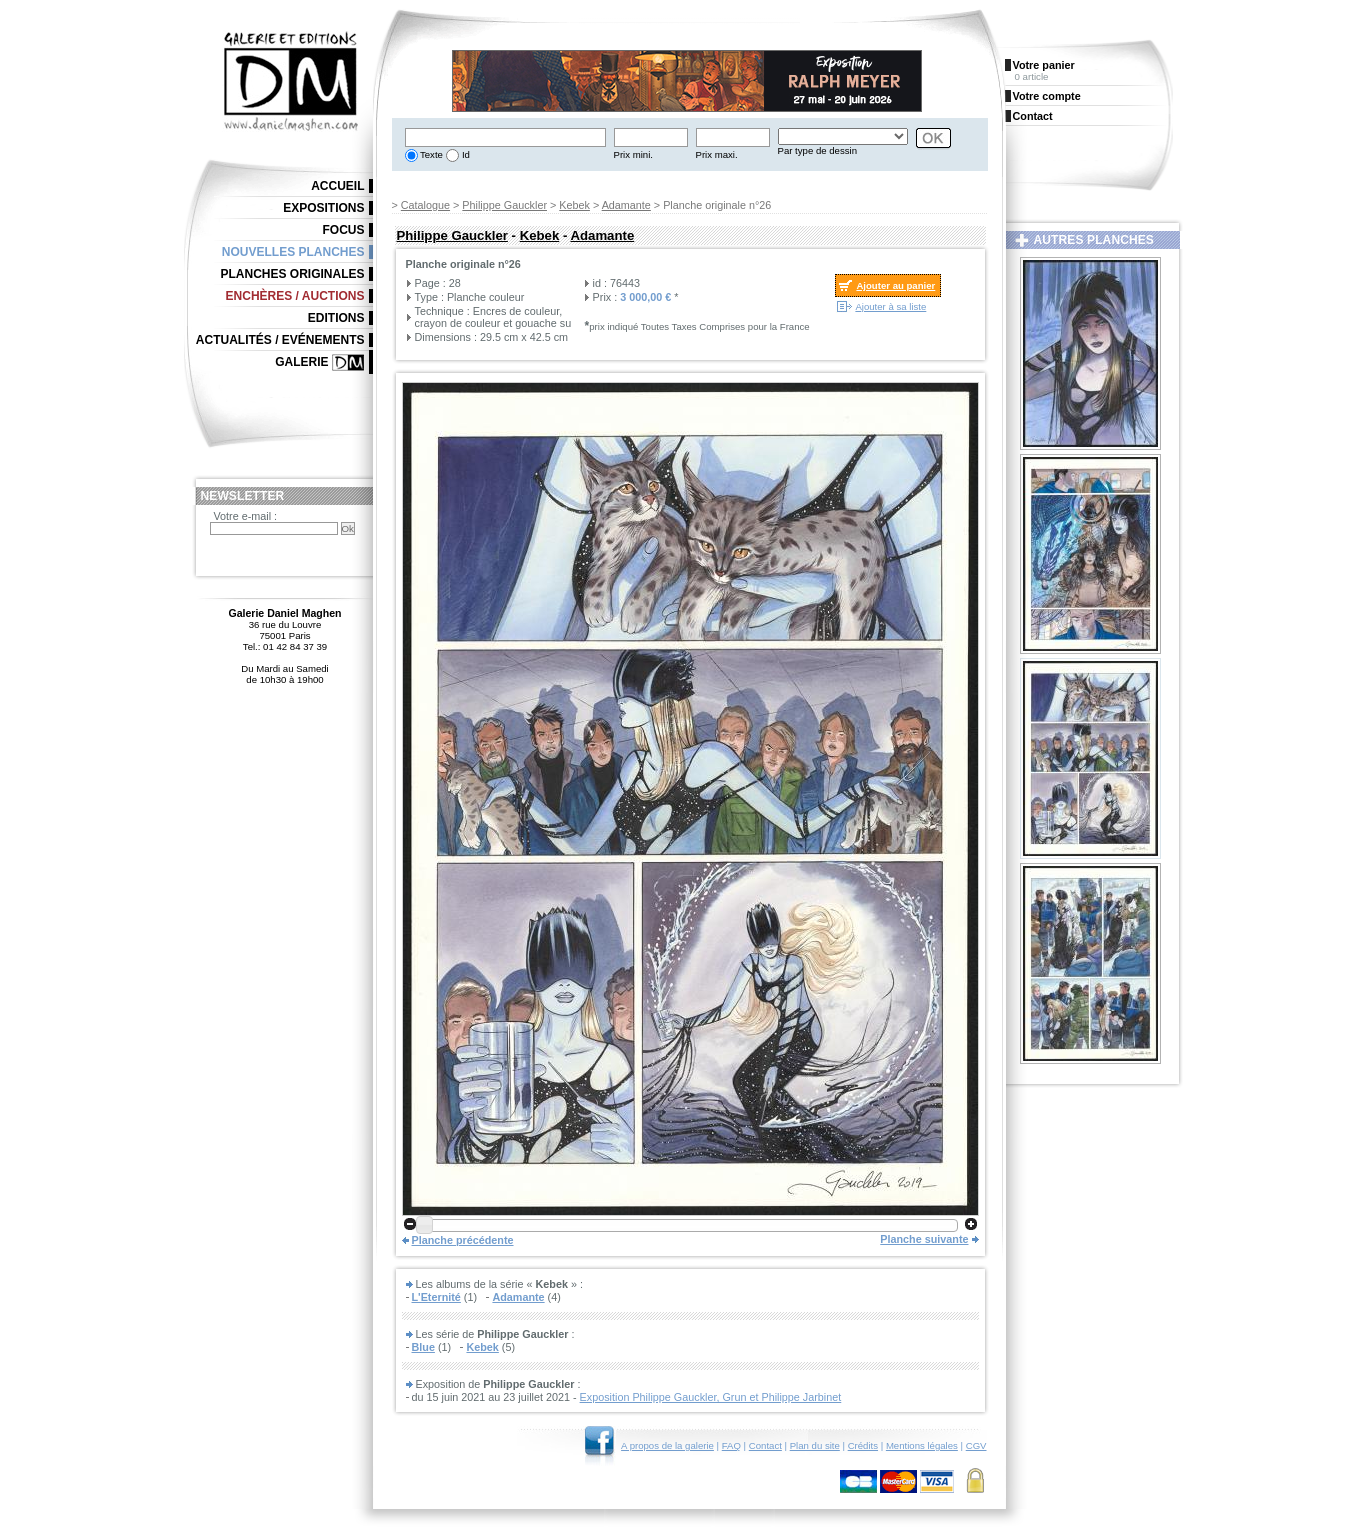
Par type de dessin (817, 150)
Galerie (301, 362)
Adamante (626, 205)
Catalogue (425, 205)
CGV (976, 1445)
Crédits (863, 1445)
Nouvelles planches (293, 252)
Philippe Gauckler (504, 205)
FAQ (731, 1445)
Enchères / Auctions (295, 296)
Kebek (574, 205)
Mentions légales (922, 1445)
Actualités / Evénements (280, 340)
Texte (430, 154)
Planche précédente (463, 1240)
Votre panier (1044, 65)
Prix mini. (633, 154)
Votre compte (1047, 96)
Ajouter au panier (895, 285)
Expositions (323, 208)
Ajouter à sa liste (890, 306)
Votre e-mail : (246, 516)
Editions (336, 318)
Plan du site (815, 1445)
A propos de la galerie (667, 1445)
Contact (765, 1445)
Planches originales (292, 274)
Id (464, 154)
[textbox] (505, 137)
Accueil (337, 186)
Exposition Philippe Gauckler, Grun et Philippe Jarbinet (711, 1397)
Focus (344, 230)
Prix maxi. (717, 154)
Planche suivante (924, 1239)
